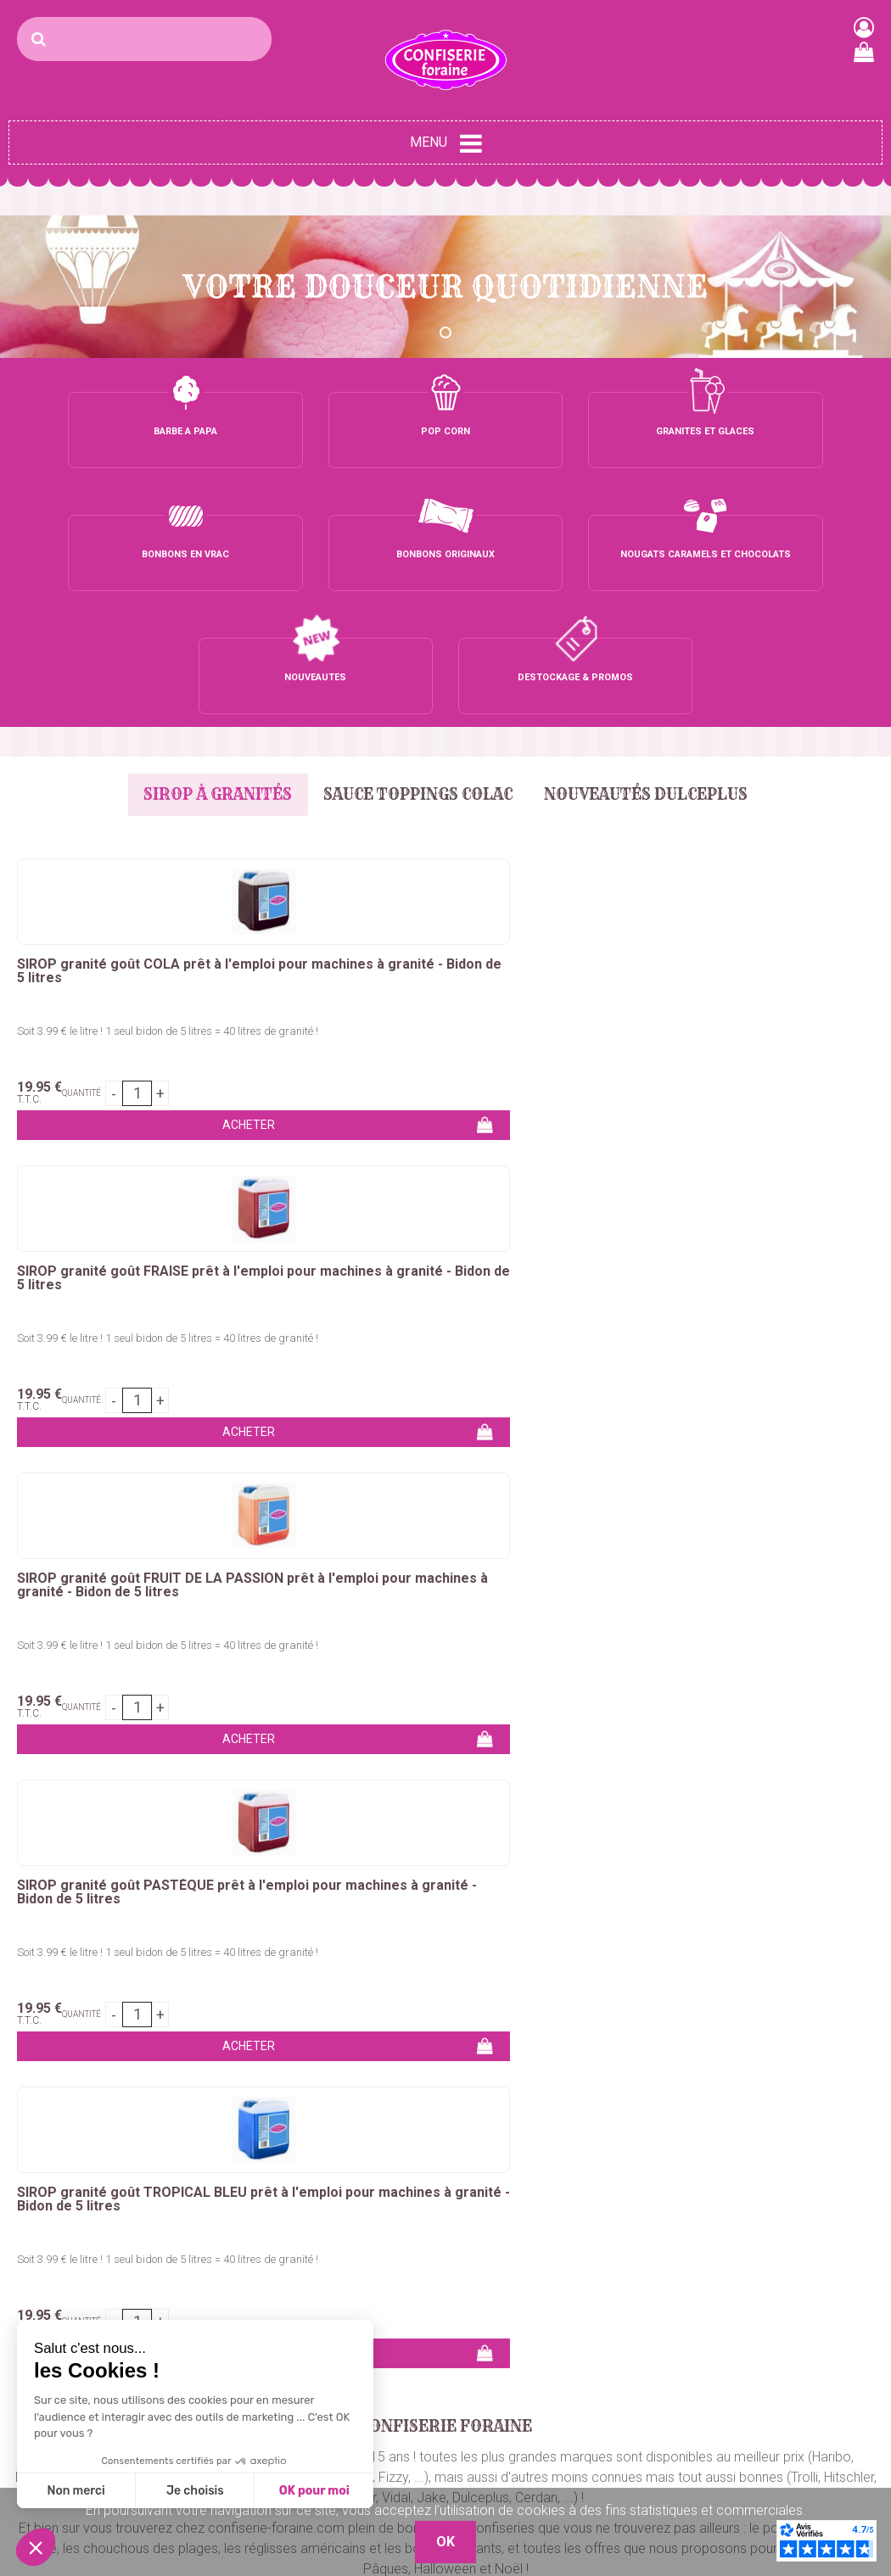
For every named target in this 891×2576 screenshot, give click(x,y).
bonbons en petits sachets (208, 1595)
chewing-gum (436, 1595)
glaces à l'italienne (386, 1615)
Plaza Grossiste (836, 2469)
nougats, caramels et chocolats (644, 1595)
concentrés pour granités (525, 1615)
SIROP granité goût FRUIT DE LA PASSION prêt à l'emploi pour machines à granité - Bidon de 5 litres (546, 739)
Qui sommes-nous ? (661, 2335)
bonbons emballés (809, 1575)
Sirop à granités (206, 548)
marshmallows (341, 1595)
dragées (774, 1595)
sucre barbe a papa (470, 1554)
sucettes (513, 1595)
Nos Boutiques (646, 2457)
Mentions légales (652, 2436)
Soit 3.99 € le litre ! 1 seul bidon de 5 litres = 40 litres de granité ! (114, 791)
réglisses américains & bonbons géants (514, 1575)
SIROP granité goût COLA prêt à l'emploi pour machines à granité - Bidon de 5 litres (113, 732)
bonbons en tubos (64, 1595)
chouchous (354, 1575)
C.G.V (619, 2416)
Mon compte (641, 2355)
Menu (446, 143)
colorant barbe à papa (606, 1554)
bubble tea (289, 1615)
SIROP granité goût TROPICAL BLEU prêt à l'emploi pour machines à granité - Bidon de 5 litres (117, 1046)
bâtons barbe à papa (746, 1554)
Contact (626, 2314)
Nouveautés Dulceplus (657, 548)
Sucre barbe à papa (67, 2314)
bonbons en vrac (692, 1575)
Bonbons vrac (347, 2314)
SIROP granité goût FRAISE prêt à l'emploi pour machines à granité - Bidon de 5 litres (336, 732)
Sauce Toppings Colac (418, 548)
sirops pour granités (670, 1615)
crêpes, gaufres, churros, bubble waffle (195, 1575)
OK (859, 2154)
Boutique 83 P (809, 2408)
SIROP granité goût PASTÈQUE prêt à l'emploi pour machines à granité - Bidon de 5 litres (773, 732)
